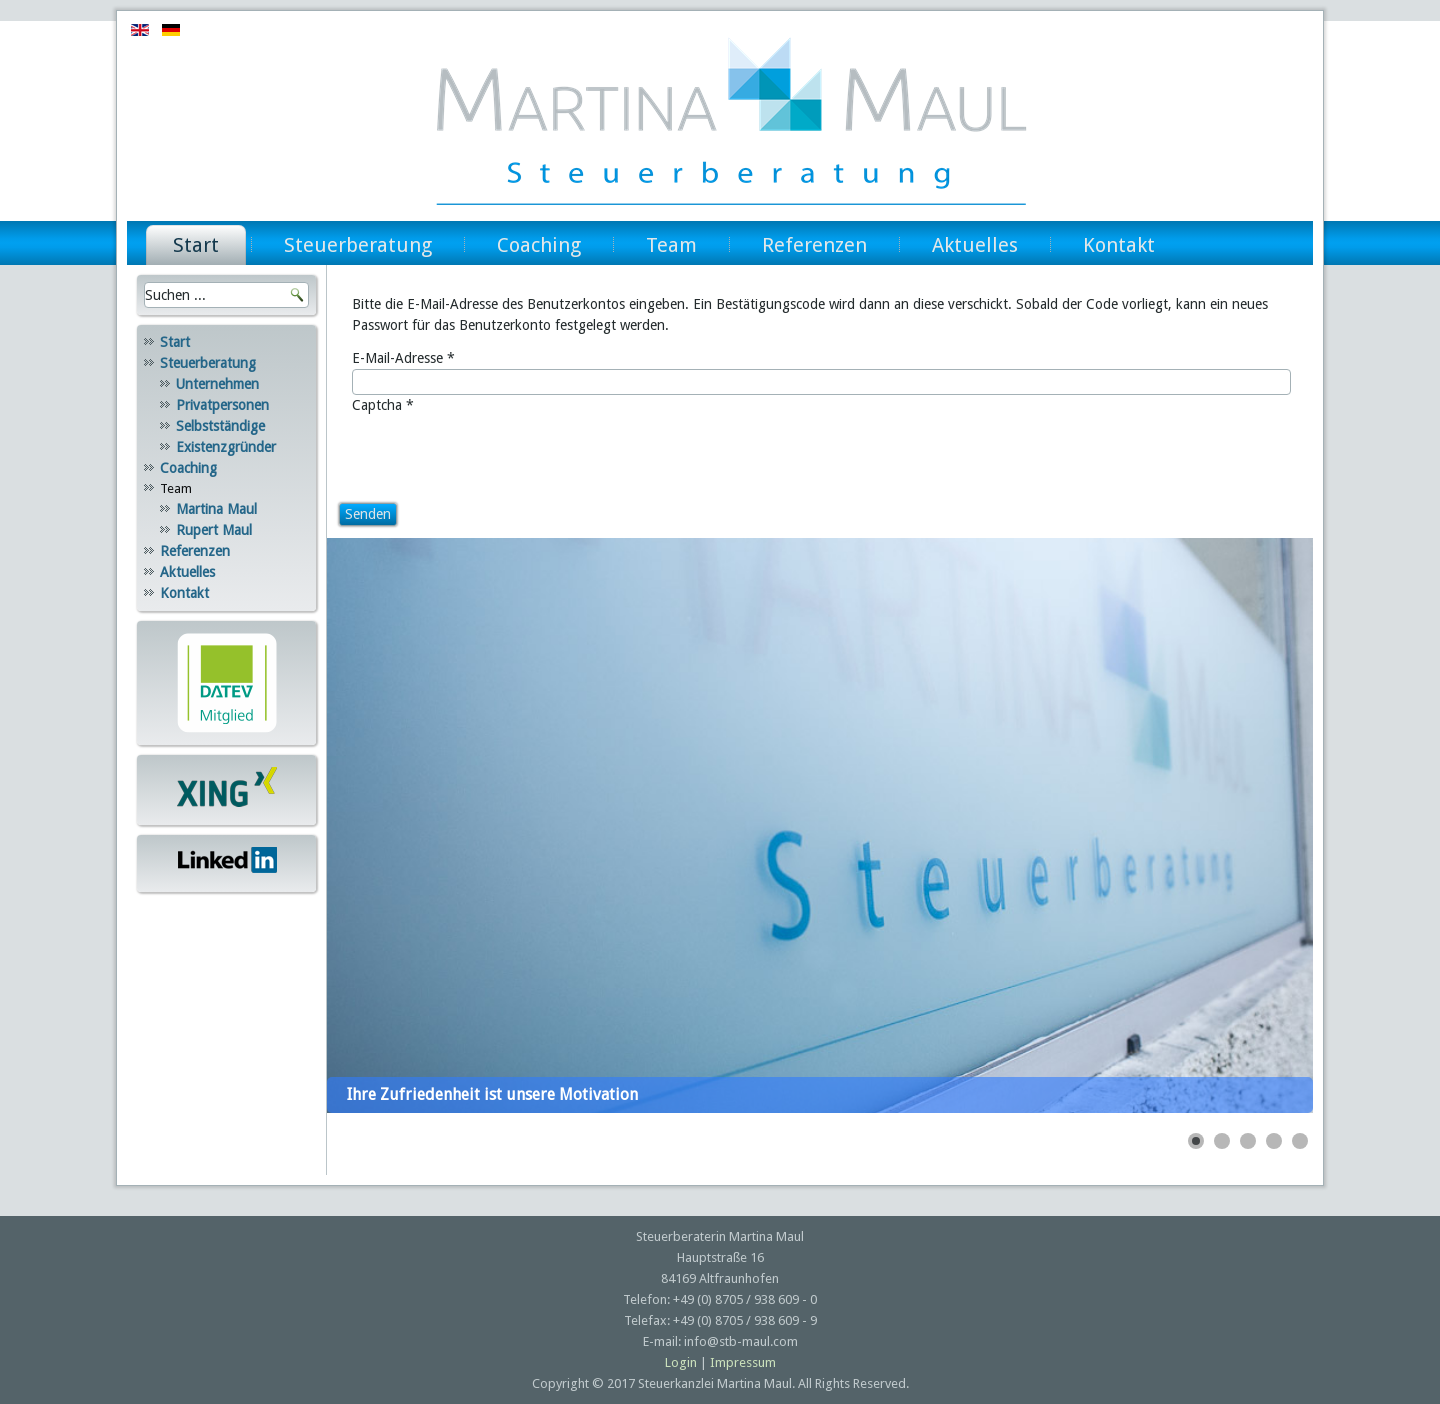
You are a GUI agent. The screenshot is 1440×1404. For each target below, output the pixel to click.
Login (681, 1362)
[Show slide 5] (1300, 1141)
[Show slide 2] (1222, 1141)
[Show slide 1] (1196, 1141)
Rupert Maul (214, 530)
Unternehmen (217, 384)
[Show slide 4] (1274, 1141)
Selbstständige (220, 426)
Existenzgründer (226, 447)
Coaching (539, 245)
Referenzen (814, 245)
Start (196, 245)
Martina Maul (216, 509)
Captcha (383, 405)
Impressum (743, 1362)
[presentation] (504, 455)
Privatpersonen (222, 405)
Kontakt (1119, 245)
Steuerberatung (358, 245)
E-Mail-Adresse (403, 358)
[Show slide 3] (1248, 1141)
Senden (368, 514)
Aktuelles (975, 245)
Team (671, 245)
